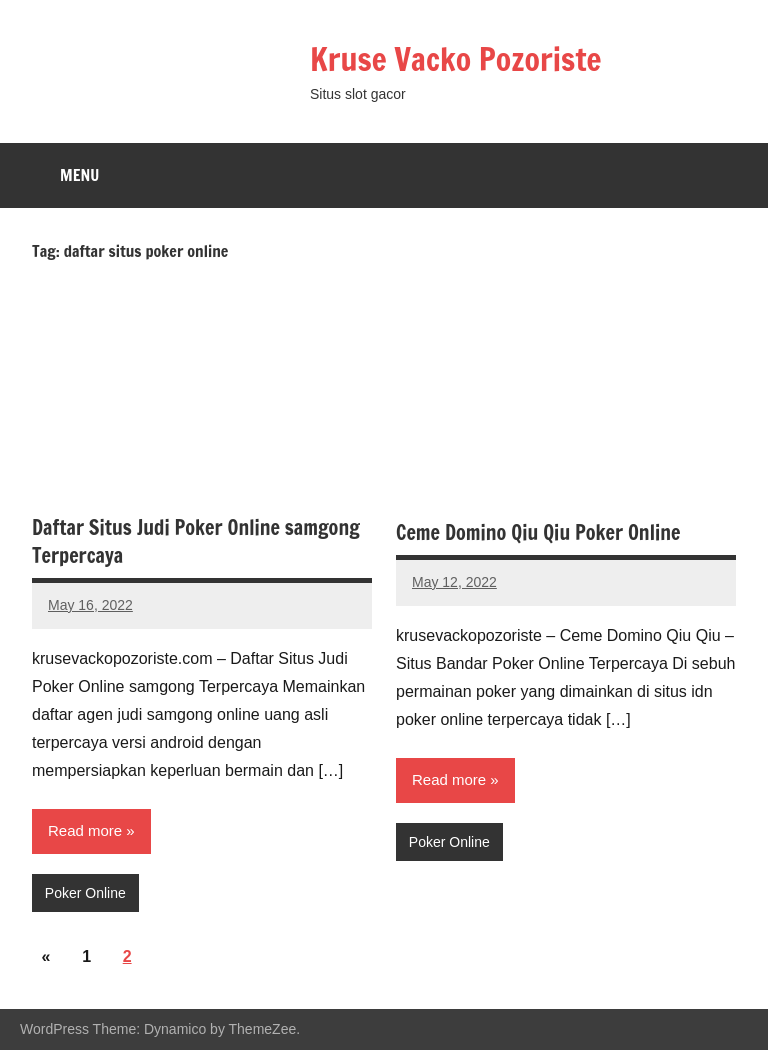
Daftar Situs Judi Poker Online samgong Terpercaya (196, 541)
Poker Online (85, 893)
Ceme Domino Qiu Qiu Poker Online (538, 532)
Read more (85, 830)
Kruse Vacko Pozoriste (458, 59)
